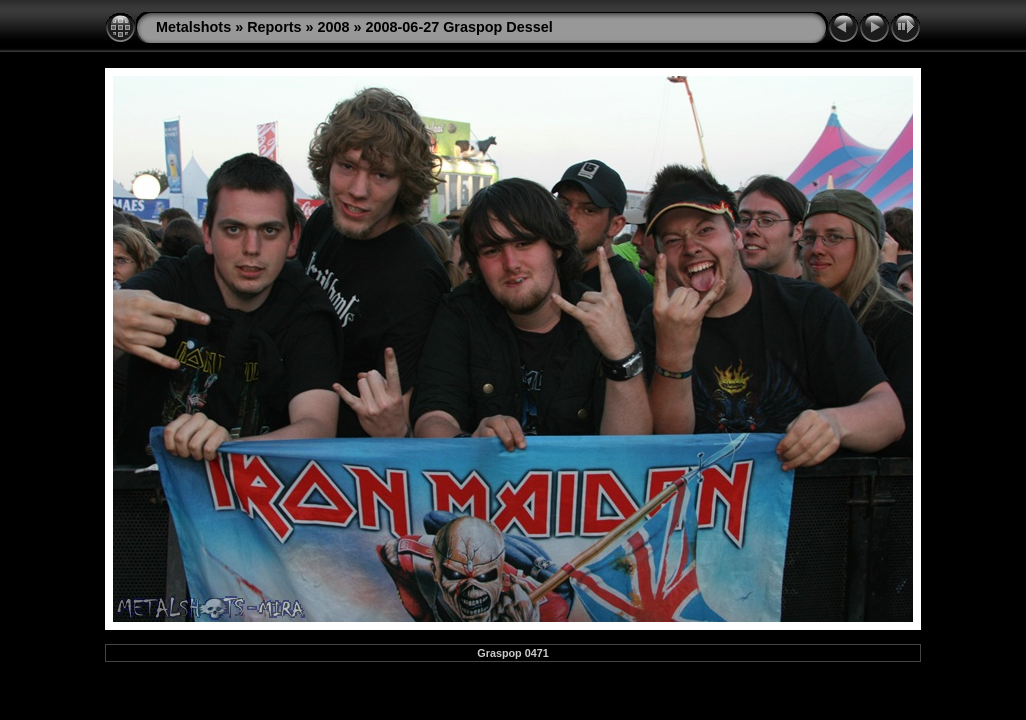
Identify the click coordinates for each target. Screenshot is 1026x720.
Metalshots (193, 27)
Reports (274, 27)
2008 (334, 27)
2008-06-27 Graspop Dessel (459, 27)
